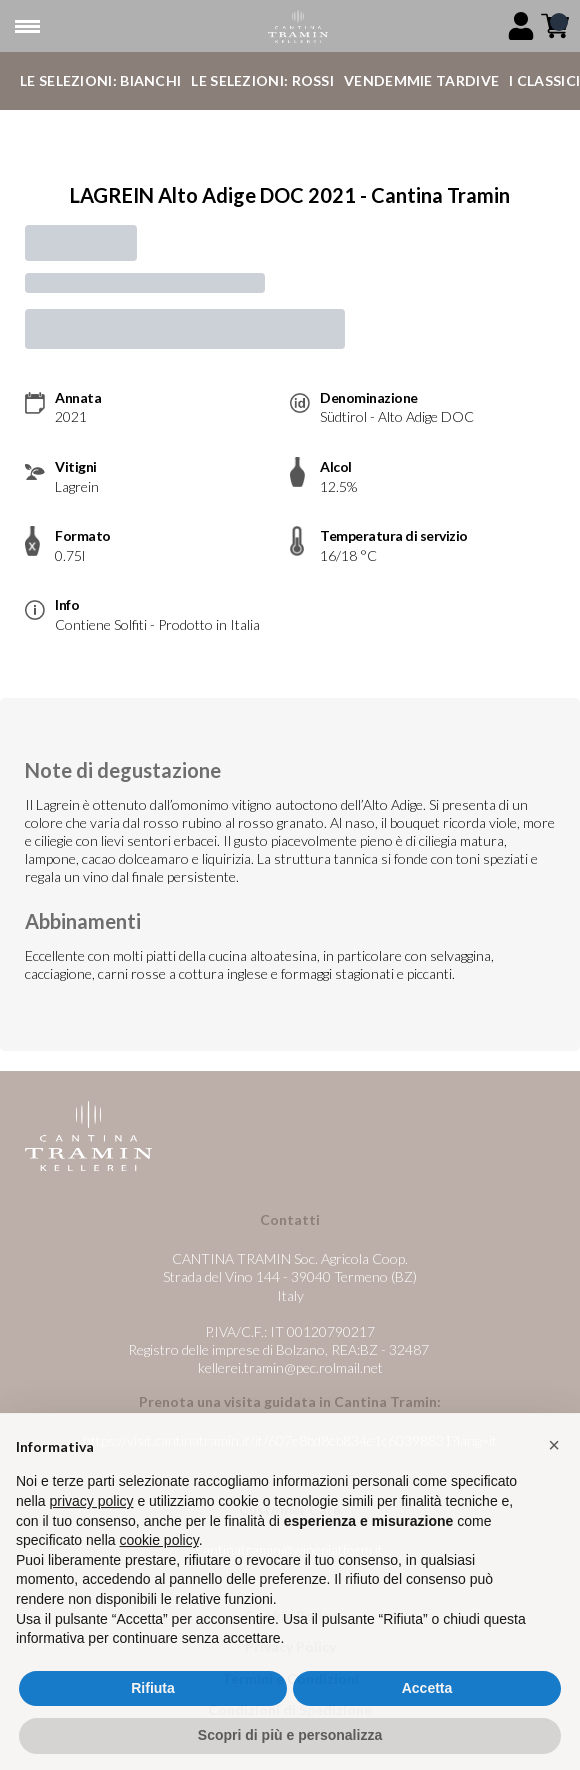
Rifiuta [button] (153, 1729)
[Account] (521, 26)
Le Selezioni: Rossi (262, 80)
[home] (297, 26)
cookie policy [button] (159, 1581)
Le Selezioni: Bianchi (100, 80)
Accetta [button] (427, 1729)
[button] (554, 1486)
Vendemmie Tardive (421, 80)
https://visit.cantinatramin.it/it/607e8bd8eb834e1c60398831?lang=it (290, 1440)
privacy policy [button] (91, 1542)
